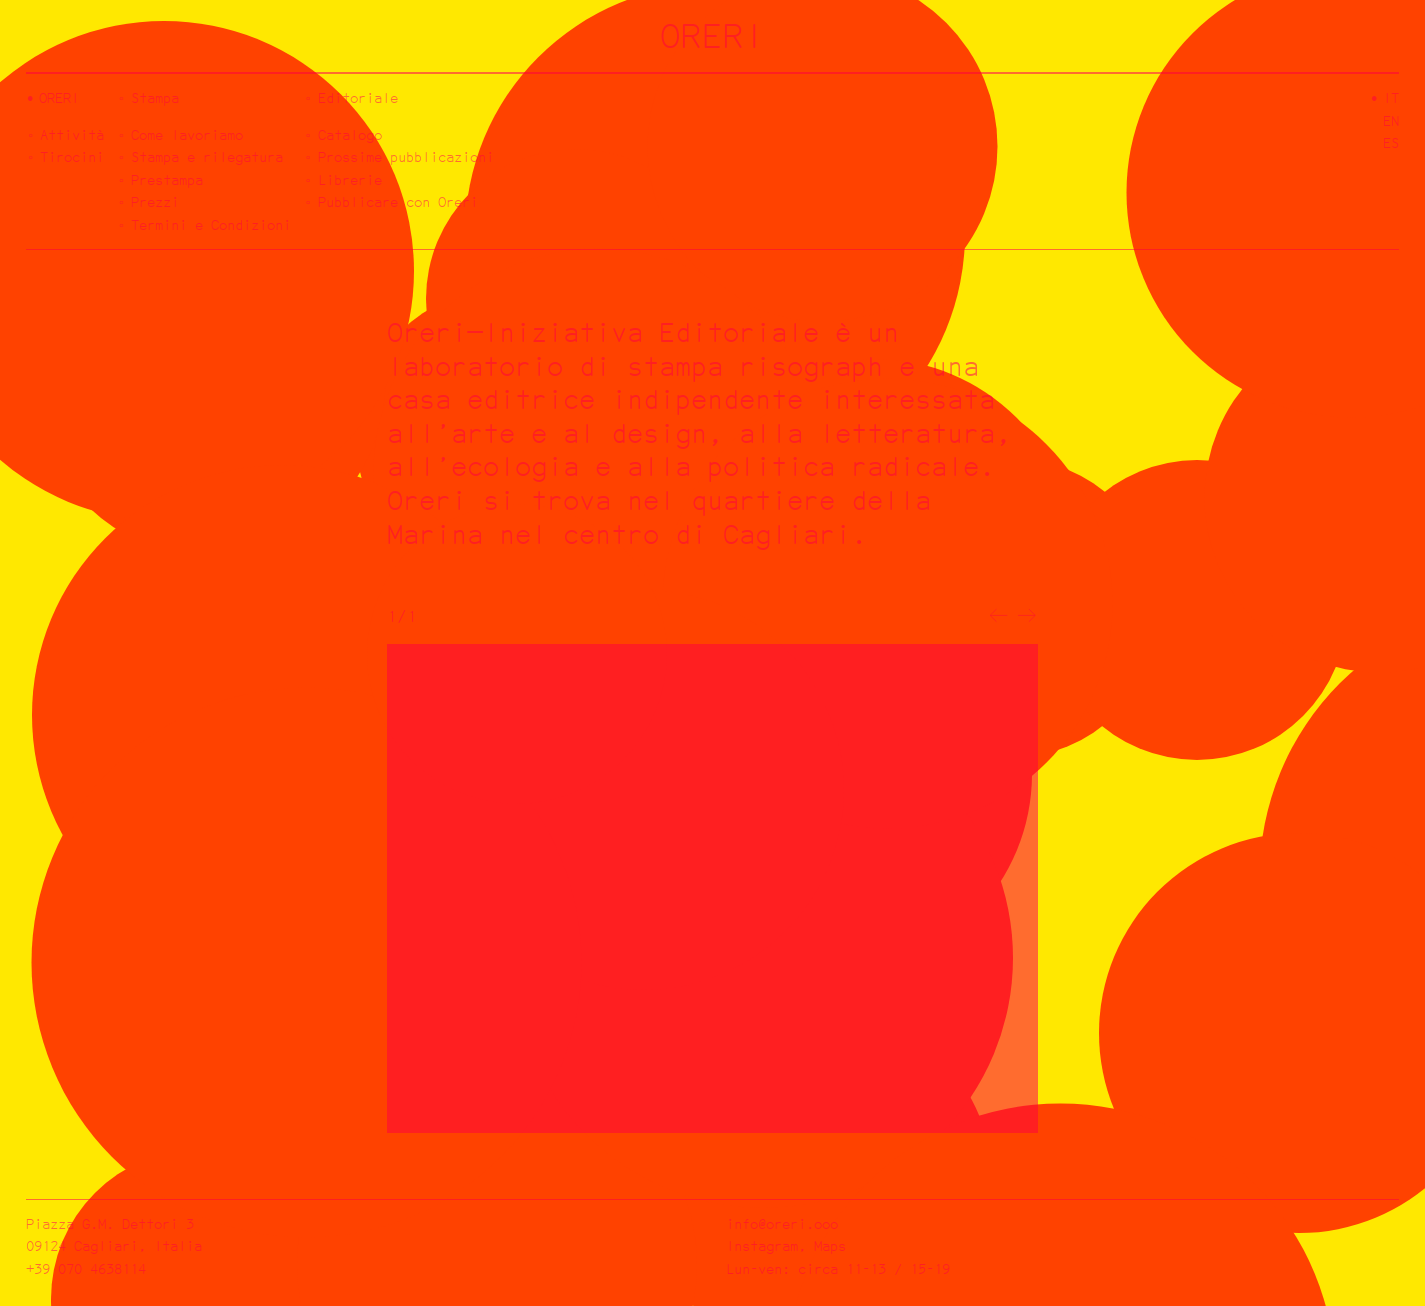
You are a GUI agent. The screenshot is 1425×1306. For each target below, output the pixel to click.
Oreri (59, 97)
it (1391, 97)
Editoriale (358, 97)
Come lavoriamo (187, 134)
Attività (72, 134)
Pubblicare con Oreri (398, 201)
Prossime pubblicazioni (406, 156)
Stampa (155, 97)
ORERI (712, 35)
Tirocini (72, 156)
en (1391, 120)
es (1391, 142)
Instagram (762, 1245)
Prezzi (155, 201)
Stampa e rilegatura (207, 156)
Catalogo (350, 134)
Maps (830, 1245)
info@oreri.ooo (782, 1223)
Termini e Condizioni (211, 224)
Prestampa (167, 179)
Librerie (350, 179)
